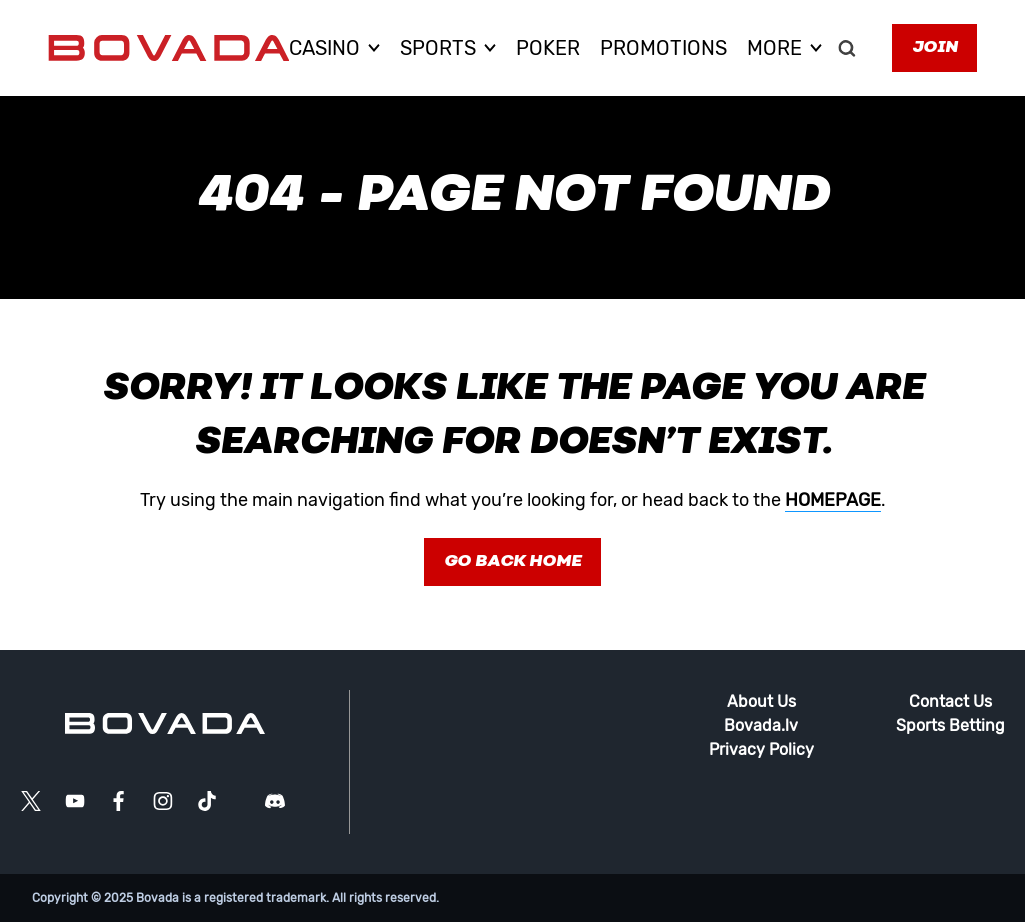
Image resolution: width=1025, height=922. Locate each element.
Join (934, 48)
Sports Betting (950, 725)
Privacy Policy (761, 749)
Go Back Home (512, 562)
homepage (833, 500)
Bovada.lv (761, 725)
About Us (761, 701)
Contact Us (950, 701)
